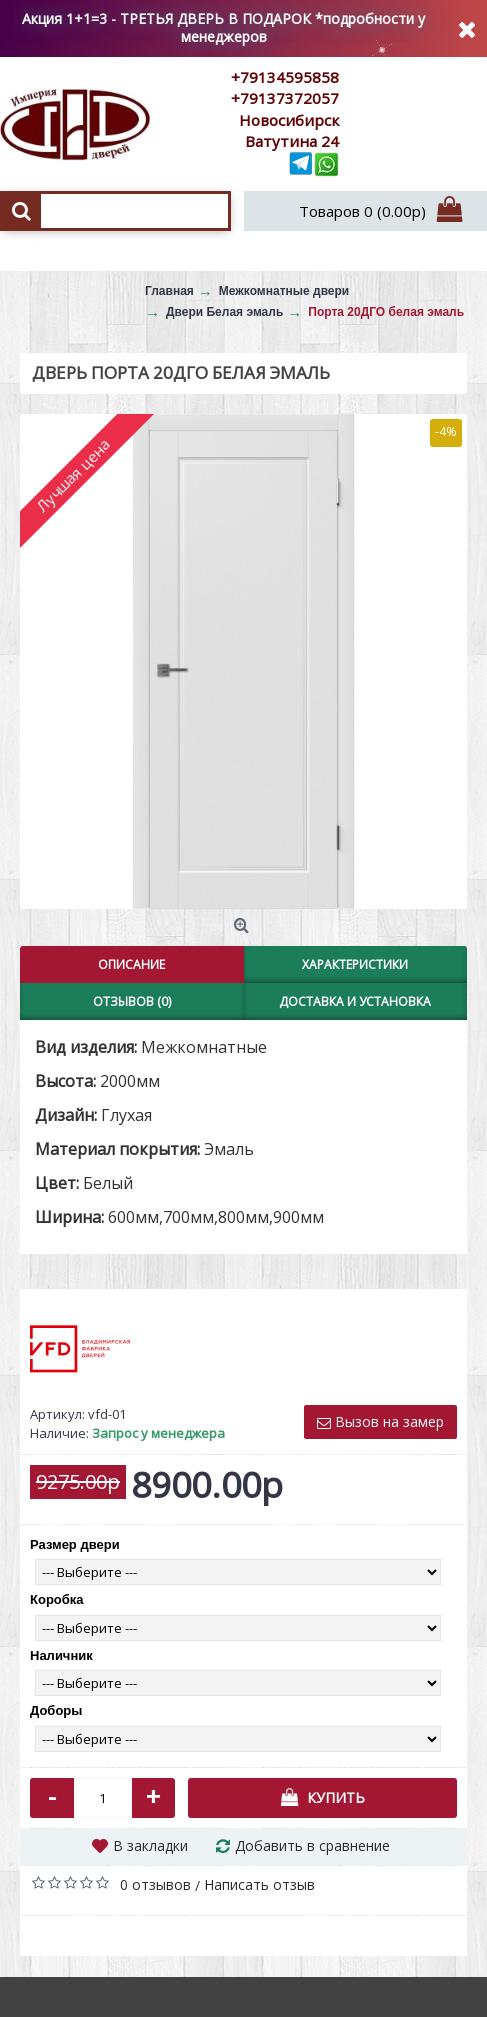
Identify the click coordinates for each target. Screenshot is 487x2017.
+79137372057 (285, 98)
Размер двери (75, 1544)
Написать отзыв (259, 1884)
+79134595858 (285, 77)
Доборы (56, 1710)
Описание (131, 964)
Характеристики (355, 964)
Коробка (57, 1599)
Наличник (61, 1655)
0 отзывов (155, 1884)
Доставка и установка (355, 1001)
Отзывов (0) (132, 1001)
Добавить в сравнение (312, 1845)
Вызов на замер (380, 1421)
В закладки (150, 1845)
